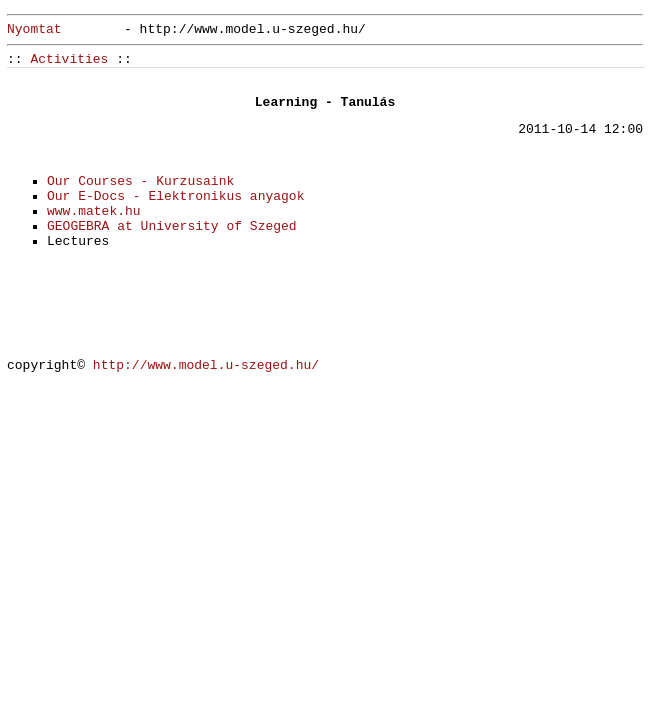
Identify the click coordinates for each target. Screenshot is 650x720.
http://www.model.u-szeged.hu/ (206, 365)
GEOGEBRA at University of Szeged (172, 226)
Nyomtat (34, 29)
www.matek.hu (94, 211)
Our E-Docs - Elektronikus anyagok (175, 196)
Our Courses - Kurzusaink (140, 181)
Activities (69, 59)
